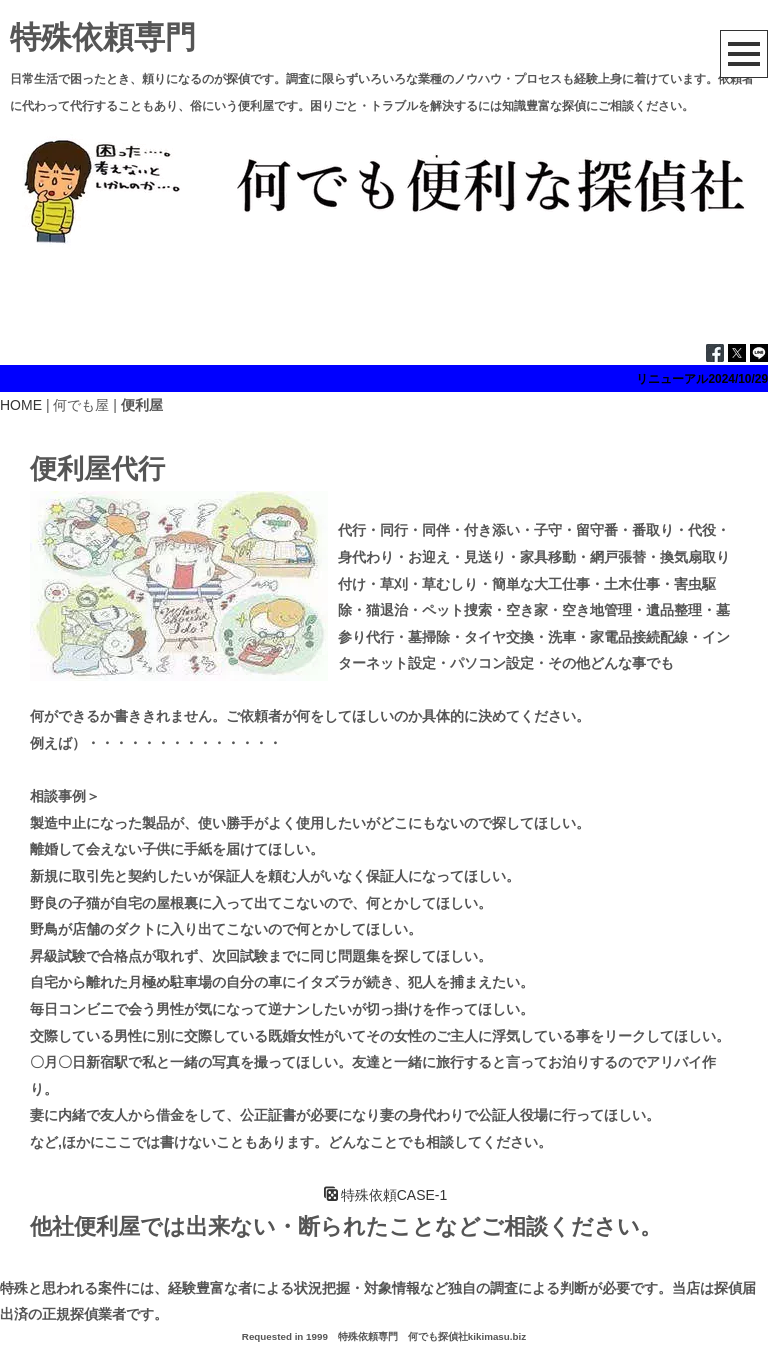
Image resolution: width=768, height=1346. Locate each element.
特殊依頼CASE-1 (386, 1195)
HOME (21, 405)
